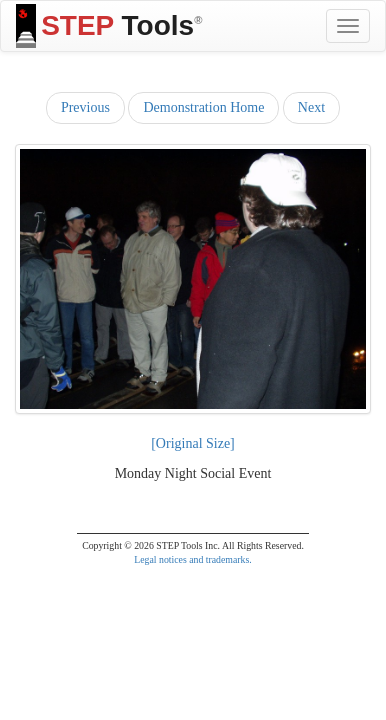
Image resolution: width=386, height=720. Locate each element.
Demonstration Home (203, 107)
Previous (85, 107)
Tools (109, 26)
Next (311, 107)
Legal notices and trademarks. (193, 559)
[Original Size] (193, 443)
